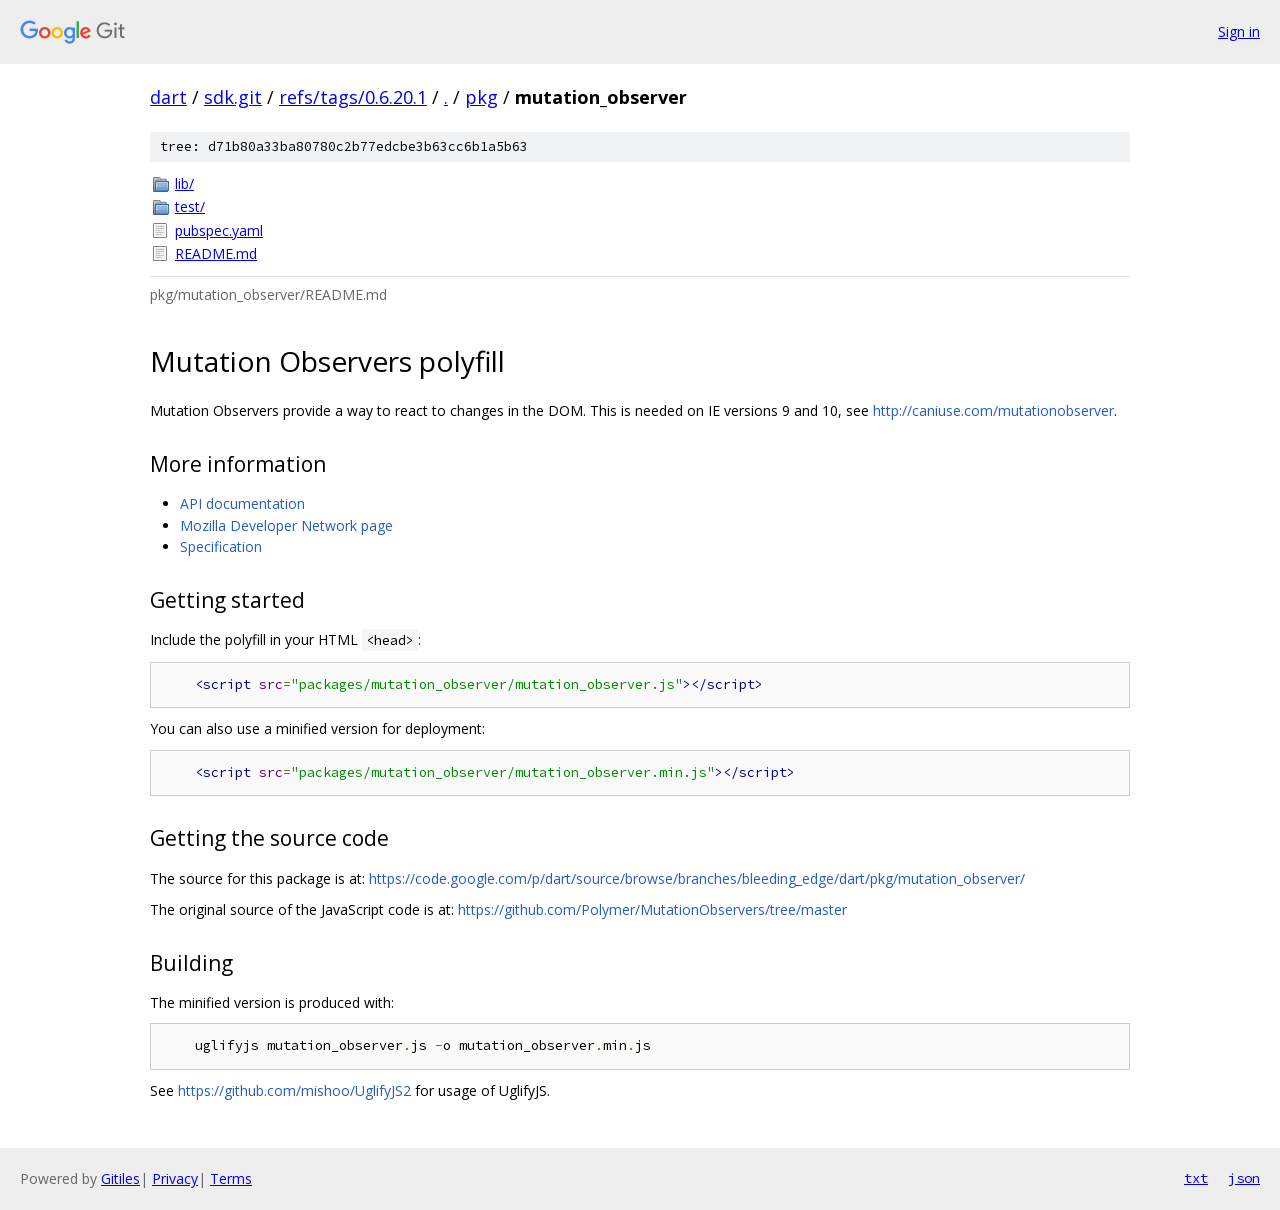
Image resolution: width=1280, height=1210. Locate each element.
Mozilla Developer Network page (286, 525)
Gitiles (120, 1178)
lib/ (184, 183)
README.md (216, 253)
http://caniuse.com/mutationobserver (993, 410)
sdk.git (233, 97)
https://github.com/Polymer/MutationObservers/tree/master (652, 909)
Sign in (1239, 31)
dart (168, 97)
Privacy (175, 1178)
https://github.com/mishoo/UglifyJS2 (294, 1090)
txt (1196, 1178)
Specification (221, 546)
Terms (231, 1178)
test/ (190, 206)
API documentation (242, 503)
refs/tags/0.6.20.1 (353, 97)
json (1244, 1178)
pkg (481, 97)
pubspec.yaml (219, 230)
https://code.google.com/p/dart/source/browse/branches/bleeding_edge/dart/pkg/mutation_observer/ (697, 878)
